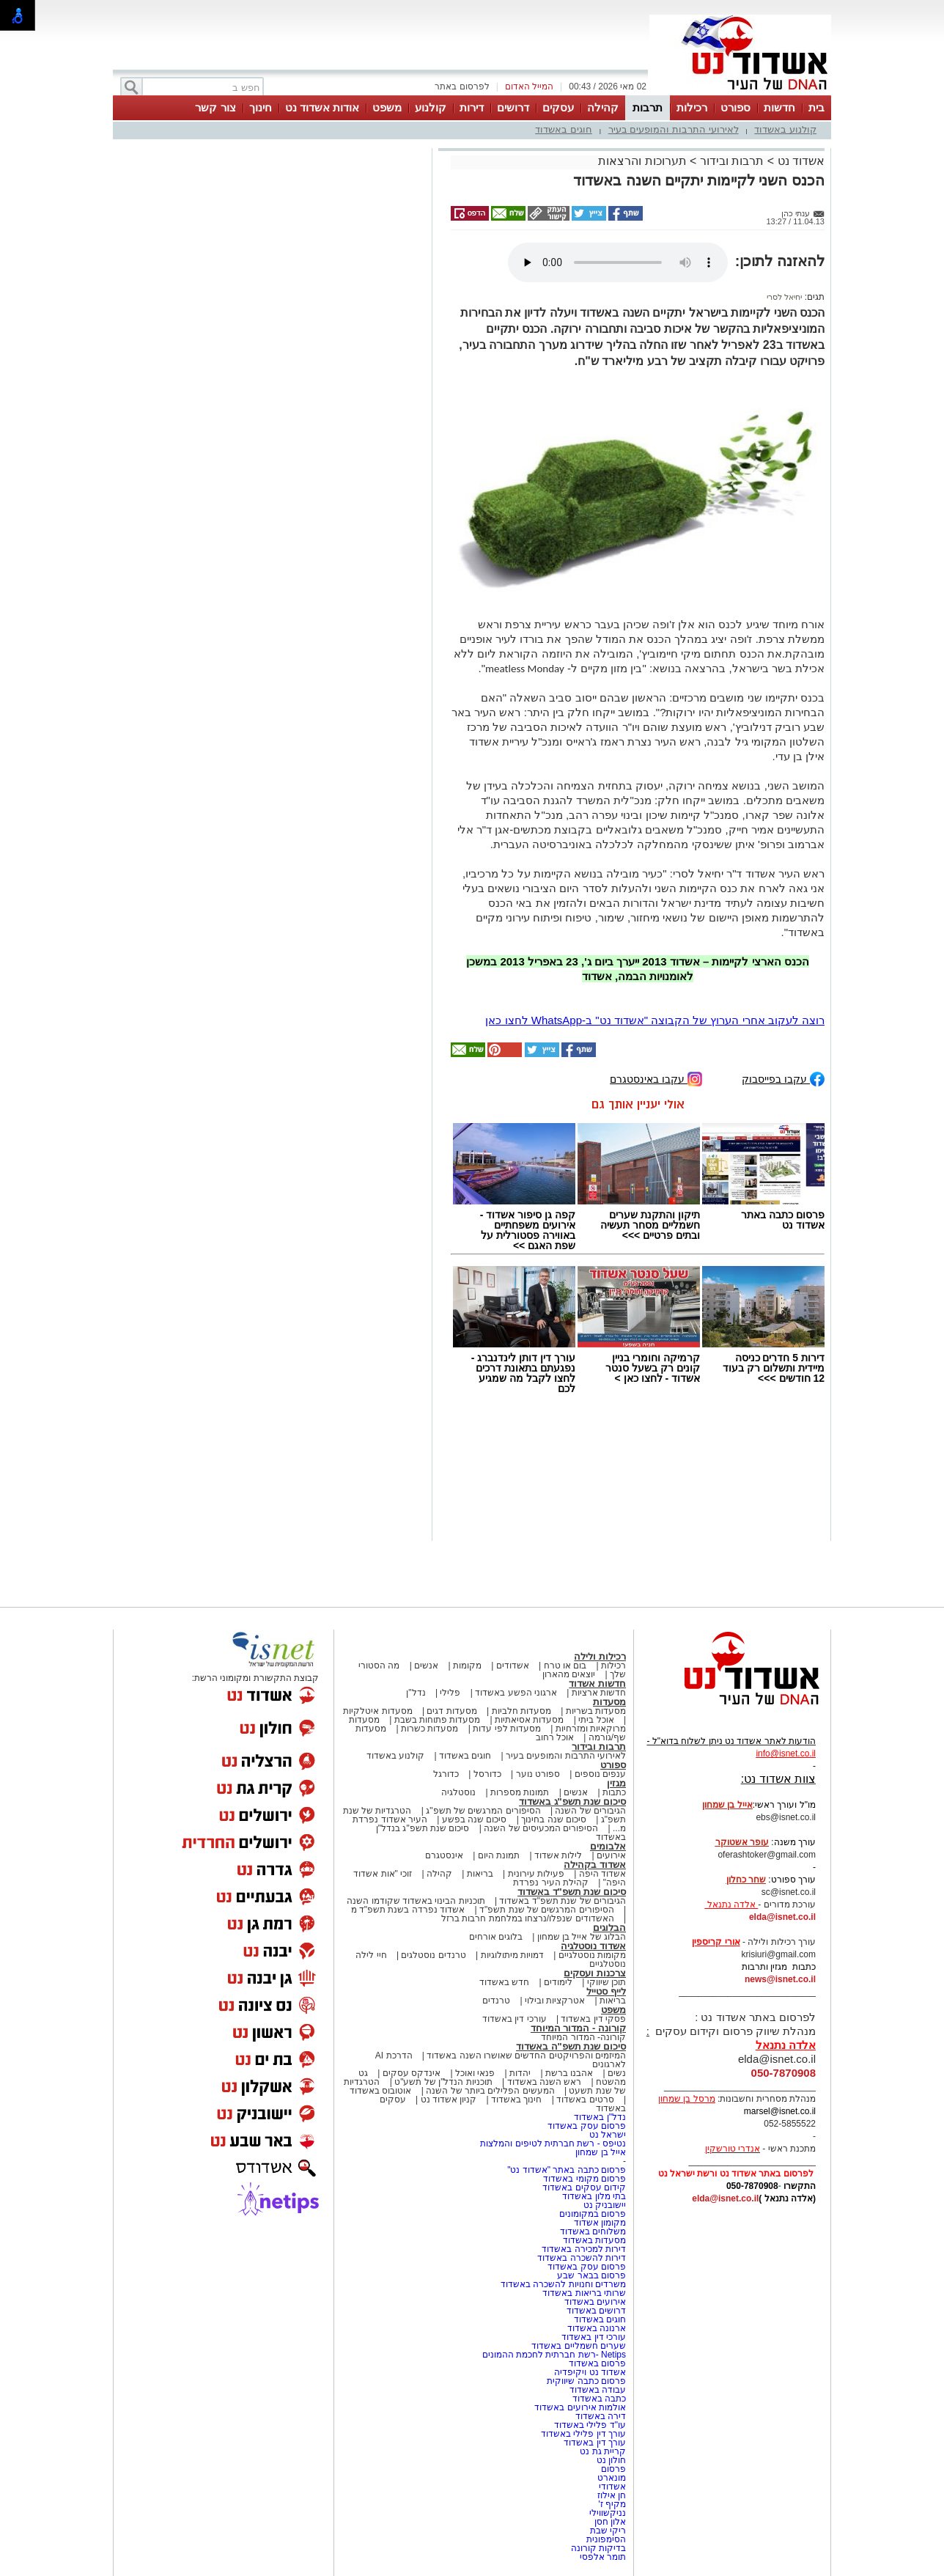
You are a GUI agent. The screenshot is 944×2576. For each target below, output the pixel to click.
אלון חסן (610, 2522)
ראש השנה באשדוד (544, 2082)
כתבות (614, 1792)
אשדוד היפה (601, 1874)
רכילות (691, 107)
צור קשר (215, 107)
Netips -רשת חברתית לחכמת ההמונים (554, 2354)
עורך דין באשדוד (595, 2442)
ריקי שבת (608, 2530)
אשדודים (512, 1665)
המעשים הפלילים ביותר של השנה (490, 2091)
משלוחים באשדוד (593, 2231)
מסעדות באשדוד (594, 2240)
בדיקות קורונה (598, 2548)
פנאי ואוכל (475, 2073)
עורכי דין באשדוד (514, 2019)
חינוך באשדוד (516, 2099)
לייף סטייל (606, 1991)
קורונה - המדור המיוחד (578, 2028)
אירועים (611, 1855)
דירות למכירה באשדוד (584, 2249)
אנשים (426, 1665)
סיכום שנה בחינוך (553, 1819)
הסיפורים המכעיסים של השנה (541, 1828)
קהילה (603, 107)
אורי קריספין (716, 1942)
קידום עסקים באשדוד (584, 2187)
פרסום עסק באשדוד (585, 2126)
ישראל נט (607, 2135)
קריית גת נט (603, 2451)
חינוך (260, 107)
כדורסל (487, 1774)
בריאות (480, 1874)
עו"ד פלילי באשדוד (589, 2425)
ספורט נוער (538, 1774)
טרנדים (496, 2000)
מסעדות (609, 1701)
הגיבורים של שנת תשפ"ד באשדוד (561, 1901)
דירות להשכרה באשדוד (581, 2258)
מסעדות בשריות (596, 1711)
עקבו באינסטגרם (656, 1078)
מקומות (467, 1665)
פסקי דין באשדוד (593, 2019)
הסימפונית (606, 2539)
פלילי (450, 1693)
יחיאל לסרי (784, 296)
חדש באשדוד (504, 1982)
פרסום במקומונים (592, 2214)
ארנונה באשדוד (596, 2328)
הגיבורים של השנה (590, 1811)
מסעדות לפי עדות (507, 1728)
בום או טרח (565, 1665)
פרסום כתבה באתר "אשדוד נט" (566, 2170)
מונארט (611, 2478)
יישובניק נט (603, 2205)
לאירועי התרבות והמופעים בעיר (673, 129)
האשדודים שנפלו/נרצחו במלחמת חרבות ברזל (527, 1918)
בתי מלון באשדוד (594, 2196)
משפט (387, 107)
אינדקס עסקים (411, 2073)
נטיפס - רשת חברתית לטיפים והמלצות (553, 2143)
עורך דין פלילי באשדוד (582, 2434)
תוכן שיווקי (606, 1982)
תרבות (648, 107)
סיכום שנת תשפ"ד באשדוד (571, 1891)
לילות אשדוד (558, 1855)
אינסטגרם (444, 1855)
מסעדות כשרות (429, 1728)
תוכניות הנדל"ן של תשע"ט (443, 2082)
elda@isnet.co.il (782, 1917)
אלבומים (608, 1846)
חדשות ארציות (599, 1693)
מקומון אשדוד (600, 2223)
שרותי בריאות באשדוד (584, 2293)
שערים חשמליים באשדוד (578, 2346)
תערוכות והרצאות (642, 161)
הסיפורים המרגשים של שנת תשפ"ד (545, 1910)
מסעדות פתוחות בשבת (437, 1720)
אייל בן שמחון (600, 2152)
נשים (617, 2073)
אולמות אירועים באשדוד (580, 2407)
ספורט (735, 107)
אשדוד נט (799, 161)
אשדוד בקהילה (595, 1864)
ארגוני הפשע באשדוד (516, 1693)
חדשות (779, 107)
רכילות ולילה (600, 1656)
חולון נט (610, 2460)
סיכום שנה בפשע (474, 1819)
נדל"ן (415, 1693)
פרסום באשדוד (596, 2363)
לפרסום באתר (462, 86)
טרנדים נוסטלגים (433, 1955)
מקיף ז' (612, 2504)
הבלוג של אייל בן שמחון (581, 1937)
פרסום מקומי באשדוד (584, 2179)
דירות (472, 107)
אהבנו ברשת (569, 2073)
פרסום (612, 2469)
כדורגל (446, 1774)
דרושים (513, 107)
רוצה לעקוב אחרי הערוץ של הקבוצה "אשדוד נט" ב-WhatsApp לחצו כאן (655, 1020)
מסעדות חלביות (521, 1711)
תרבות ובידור (732, 161)
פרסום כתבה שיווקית (585, 2381)
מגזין (616, 1783)
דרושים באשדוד (596, 2310)
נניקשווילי (607, 2513)
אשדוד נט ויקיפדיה (589, 2372)
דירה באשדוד (600, 2416)
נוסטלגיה (458, 1792)
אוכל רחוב (555, 1737)
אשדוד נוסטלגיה (593, 1945)
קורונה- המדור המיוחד (583, 2037)
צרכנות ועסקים (595, 1973)
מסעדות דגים (451, 1711)
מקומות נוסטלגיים (591, 1955)
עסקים (558, 107)
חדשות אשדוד (597, 1683)
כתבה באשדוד (597, 2398)
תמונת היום (499, 1855)
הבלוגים (609, 1927)
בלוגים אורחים (496, 1937)
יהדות (520, 2073)
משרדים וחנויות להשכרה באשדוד (563, 2284)
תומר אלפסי (603, 2557)
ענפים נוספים (600, 1774)
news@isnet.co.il (780, 1979)
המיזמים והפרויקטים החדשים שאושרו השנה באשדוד (525, 2055)
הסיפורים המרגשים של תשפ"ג (483, 1811)
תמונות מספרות (519, 1792)
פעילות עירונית (536, 1874)
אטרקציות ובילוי (555, 2000)
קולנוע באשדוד (785, 129)
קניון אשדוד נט (447, 2099)
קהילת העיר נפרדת (551, 1882)
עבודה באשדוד (596, 2390)
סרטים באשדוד (584, 2099)
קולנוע (430, 107)
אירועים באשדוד (595, 2302)
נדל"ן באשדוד (600, 2117)
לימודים (557, 1982)
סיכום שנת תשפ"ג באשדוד (572, 1801)
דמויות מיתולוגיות (512, 1955)
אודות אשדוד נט (322, 107)
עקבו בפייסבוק (783, 1078)
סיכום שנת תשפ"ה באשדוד (571, 2046)
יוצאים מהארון (568, 1674)
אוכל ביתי (595, 1720)
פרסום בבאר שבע (591, 2275)
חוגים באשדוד (563, 129)
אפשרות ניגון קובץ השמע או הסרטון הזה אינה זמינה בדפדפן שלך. (618, 262)
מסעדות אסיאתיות (529, 1720)
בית (816, 107)
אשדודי (612, 2486)
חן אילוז (611, 2495)
